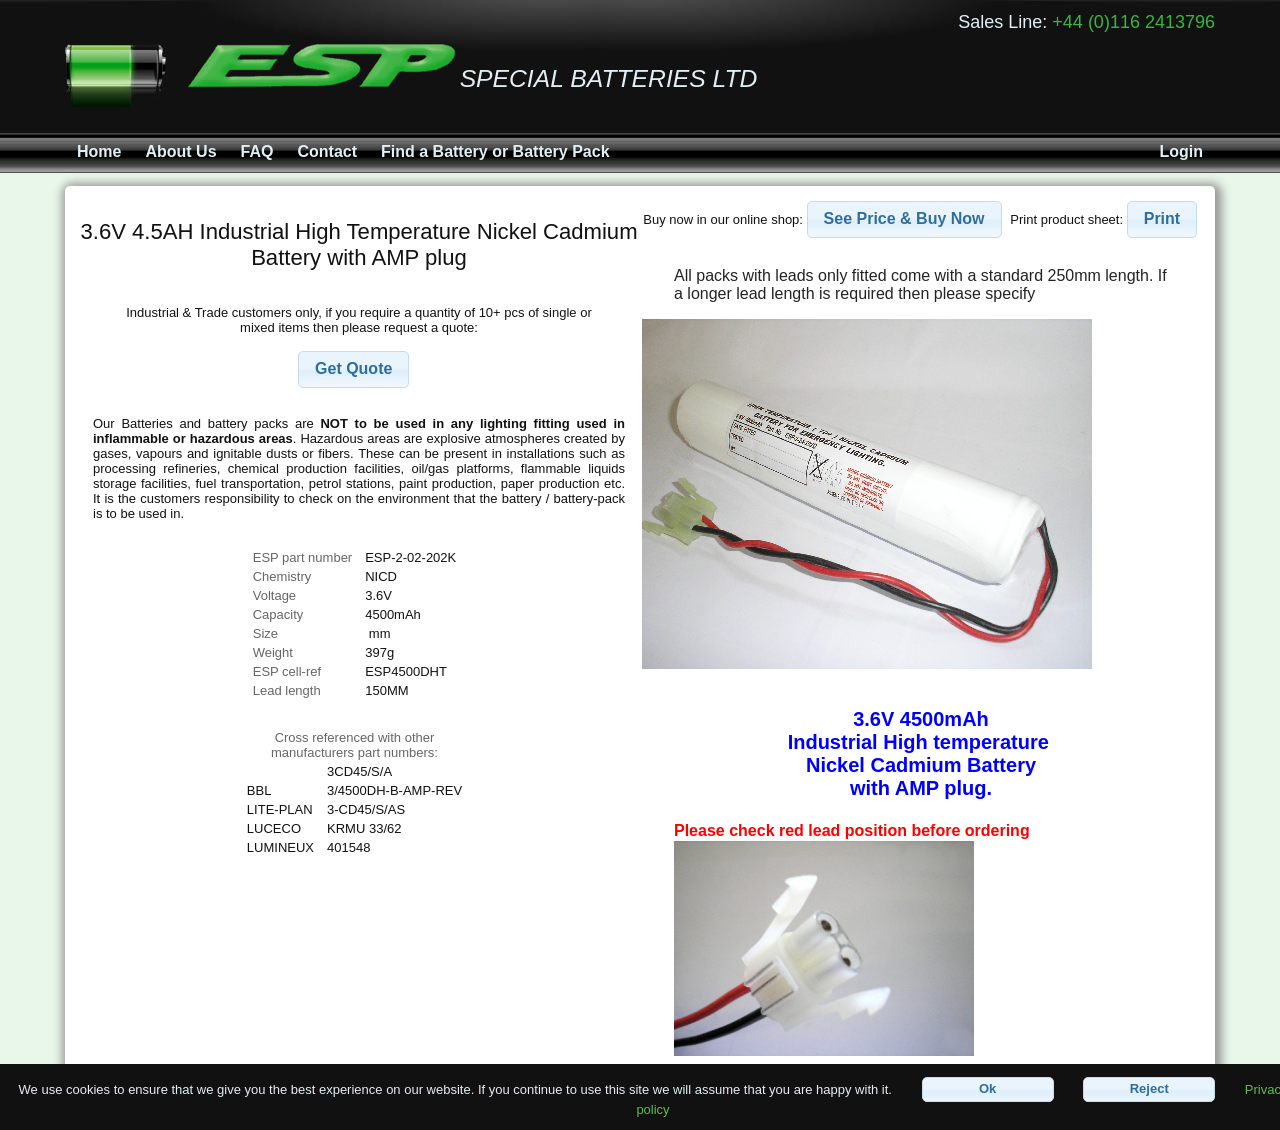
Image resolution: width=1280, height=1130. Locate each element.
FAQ (257, 151)
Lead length (287, 690)
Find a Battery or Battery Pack (495, 151)
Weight (273, 652)
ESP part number (302, 557)
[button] (353, 369)
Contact (327, 151)
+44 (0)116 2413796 (1133, 22)
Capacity (278, 614)
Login (1181, 151)
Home (99, 151)
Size (267, 633)
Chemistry (282, 576)
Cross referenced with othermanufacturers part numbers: (354, 745)
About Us (180, 151)
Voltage (274, 595)
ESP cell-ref (287, 671)
